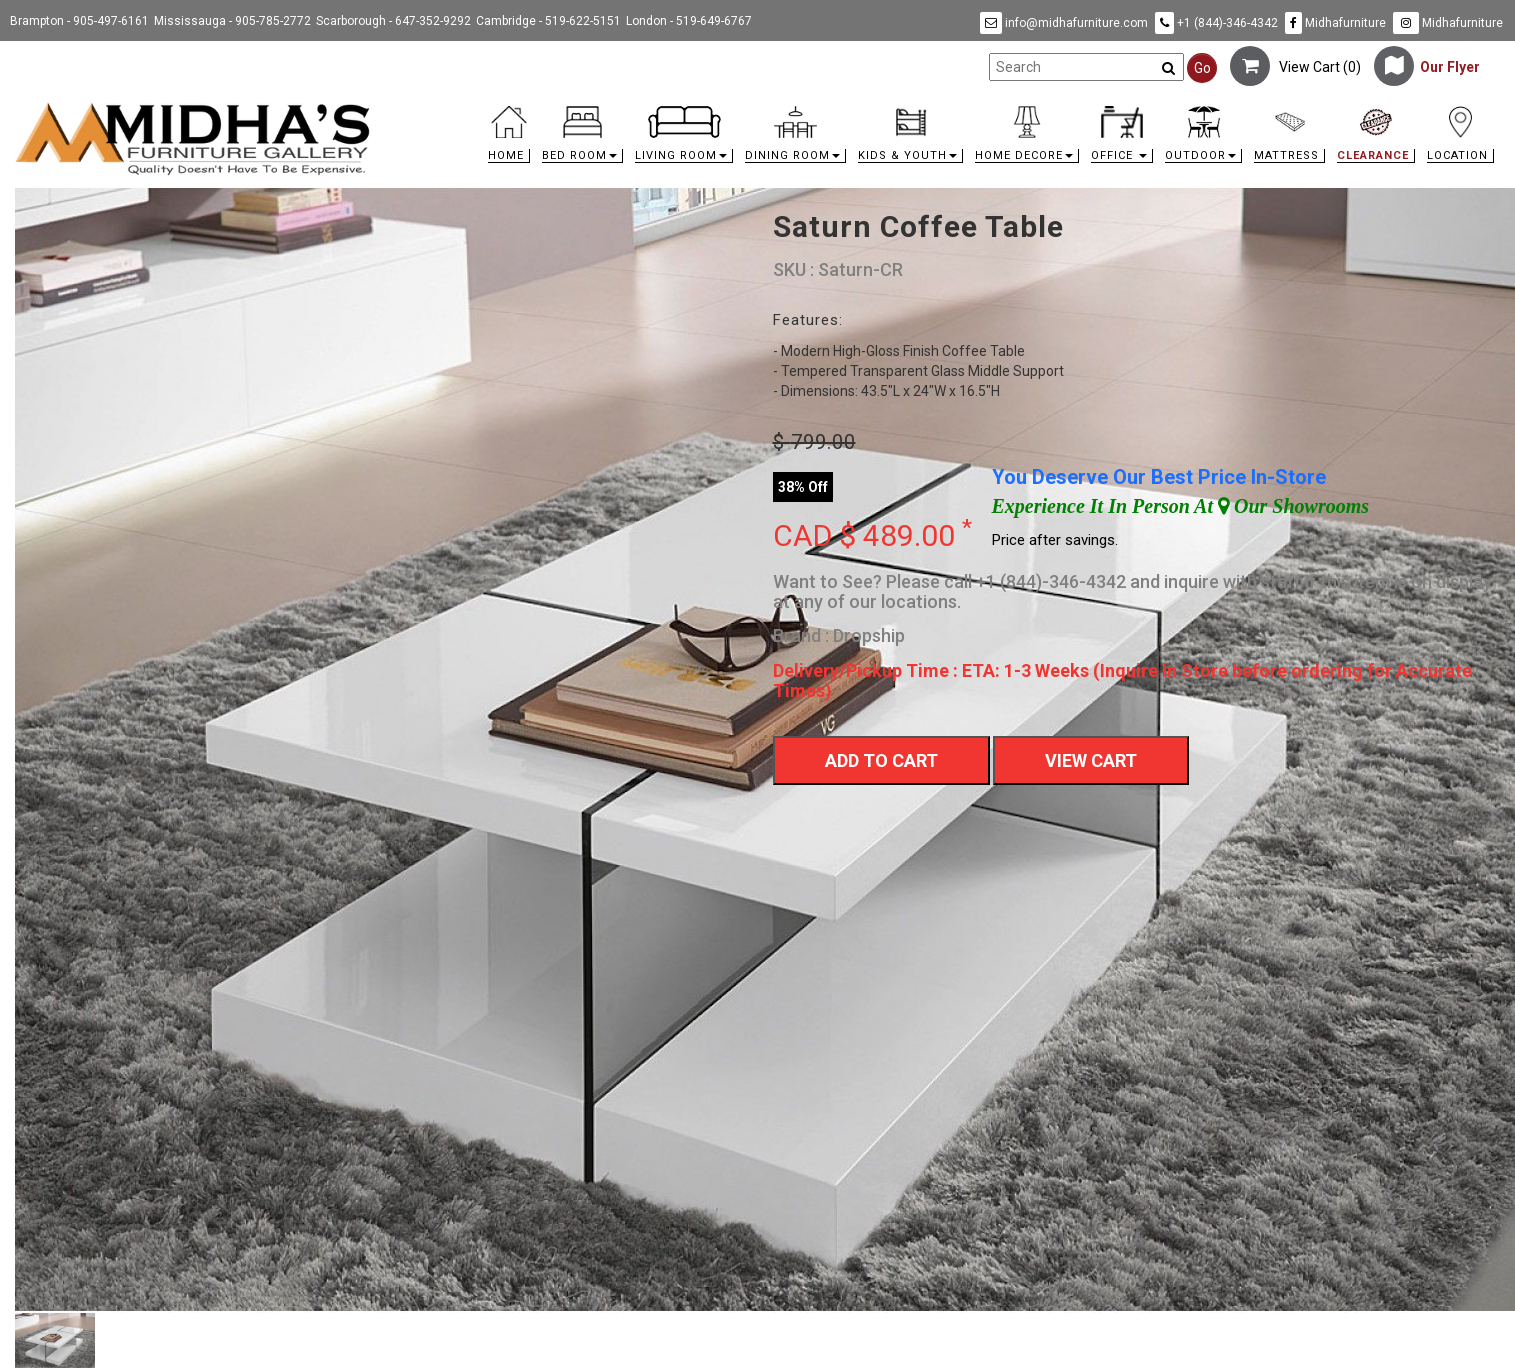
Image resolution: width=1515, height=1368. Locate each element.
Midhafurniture (1335, 23)
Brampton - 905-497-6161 (79, 21)
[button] (582, 139)
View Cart (1091, 760)
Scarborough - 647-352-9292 (393, 21)
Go (1202, 68)
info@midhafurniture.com (1064, 23)
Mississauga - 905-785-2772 (232, 21)
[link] (943, 109)
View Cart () (1295, 67)
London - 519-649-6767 (689, 21)
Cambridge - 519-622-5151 (548, 21)
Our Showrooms (1293, 506)
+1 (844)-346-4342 (1216, 23)
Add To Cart (881, 760)
